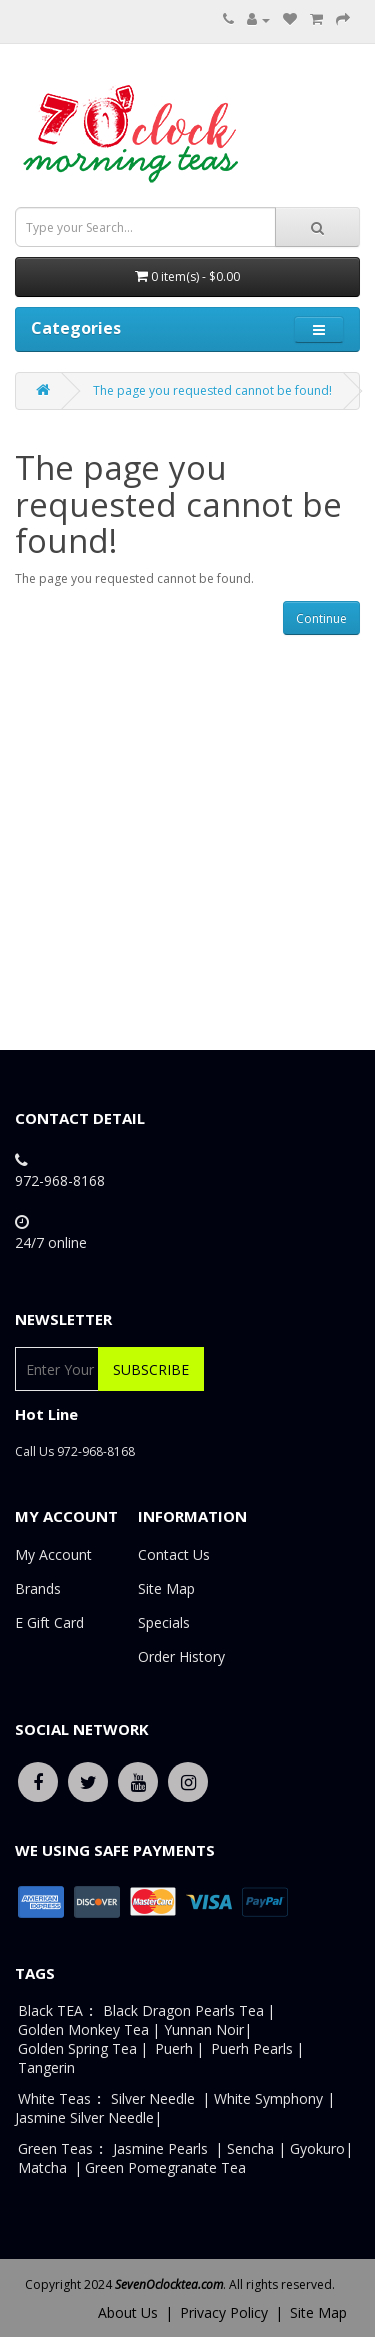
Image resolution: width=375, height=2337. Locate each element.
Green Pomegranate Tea (165, 2167)
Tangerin (46, 2067)
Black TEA (50, 2010)
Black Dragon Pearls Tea (183, 2010)
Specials (164, 1622)
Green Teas (55, 2148)
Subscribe (151, 1369)
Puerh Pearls (252, 2048)
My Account (53, 1554)
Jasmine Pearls (160, 2148)
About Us (128, 2312)
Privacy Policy (224, 2312)
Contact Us (174, 1554)
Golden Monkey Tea (83, 2029)
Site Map (166, 1588)
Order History (181, 1656)
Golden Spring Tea (77, 2048)
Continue (321, 618)
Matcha (42, 2167)
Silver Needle (155, 2098)
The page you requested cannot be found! (212, 390)
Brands (38, 1588)
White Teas (54, 2098)
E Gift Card (49, 1622)
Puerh (174, 2048)
